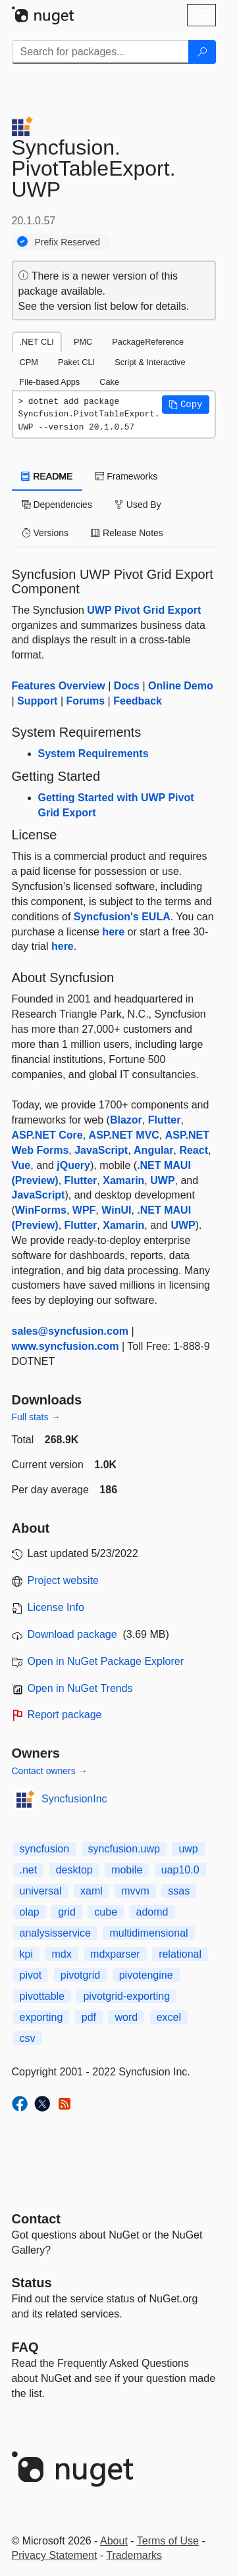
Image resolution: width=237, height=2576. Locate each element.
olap (30, 1912)
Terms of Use (168, 2540)
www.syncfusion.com (65, 1346)
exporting (41, 2017)
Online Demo (180, 685)
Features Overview (58, 685)
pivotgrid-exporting (126, 1996)
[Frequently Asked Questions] (25, 2347)
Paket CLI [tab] (76, 362)
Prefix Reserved (68, 242)
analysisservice (55, 1933)
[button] (185, 404)
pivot (31, 1975)
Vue (21, 1165)
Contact (36, 2219)
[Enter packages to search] (100, 52)
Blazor (126, 1120)
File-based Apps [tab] (50, 382)
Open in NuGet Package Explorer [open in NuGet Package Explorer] (106, 1661)
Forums (85, 700)
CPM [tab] (29, 362)
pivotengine (146, 1975)
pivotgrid (80, 1975)
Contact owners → (50, 1771)
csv (28, 2038)
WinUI (116, 1210)
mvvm (135, 1890)
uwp (188, 1848)
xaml (91, 1890)
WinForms (40, 1210)
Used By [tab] (138, 504)
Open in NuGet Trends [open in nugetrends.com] (80, 1688)
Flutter (164, 1120)
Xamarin (123, 1180)
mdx (61, 1954)
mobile (126, 1869)
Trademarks (134, 2555)
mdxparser (115, 1954)
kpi (26, 1954)
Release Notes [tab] (127, 532)
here (113, 931)
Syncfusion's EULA (122, 916)
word (126, 2017)
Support (37, 700)
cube (105, 1912)
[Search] (202, 52)
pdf (89, 2017)
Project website (63, 1580)
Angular (153, 1150)
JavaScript (101, 1150)
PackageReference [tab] (148, 342)
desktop (74, 1869)
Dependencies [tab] (57, 504)
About (114, 2540)
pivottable (42, 1996)
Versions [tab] (45, 532)
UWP (162, 1180)
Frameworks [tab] (126, 476)
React (193, 1150)
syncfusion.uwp (124, 1848)
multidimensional (148, 1933)
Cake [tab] (109, 382)
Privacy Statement (54, 2555)
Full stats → (36, 1417)
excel (169, 2017)
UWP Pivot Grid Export (144, 610)
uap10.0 (180, 1869)
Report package (65, 1714)
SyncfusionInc (74, 1798)
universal (41, 1890)
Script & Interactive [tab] (150, 362)
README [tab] (47, 476)
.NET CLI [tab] (37, 342)
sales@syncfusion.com (70, 1331)
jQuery (73, 1165)
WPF (84, 1210)
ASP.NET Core (47, 1135)
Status (32, 2282)
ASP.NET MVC (124, 1135)
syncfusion (45, 1848)
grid (67, 1912)
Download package (72, 1634)
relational (180, 1954)
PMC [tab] (83, 342)
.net (29, 1869)
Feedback (137, 700)
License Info (56, 1607)
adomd (152, 1912)
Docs (127, 685)
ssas (179, 1890)
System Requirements (93, 753)
